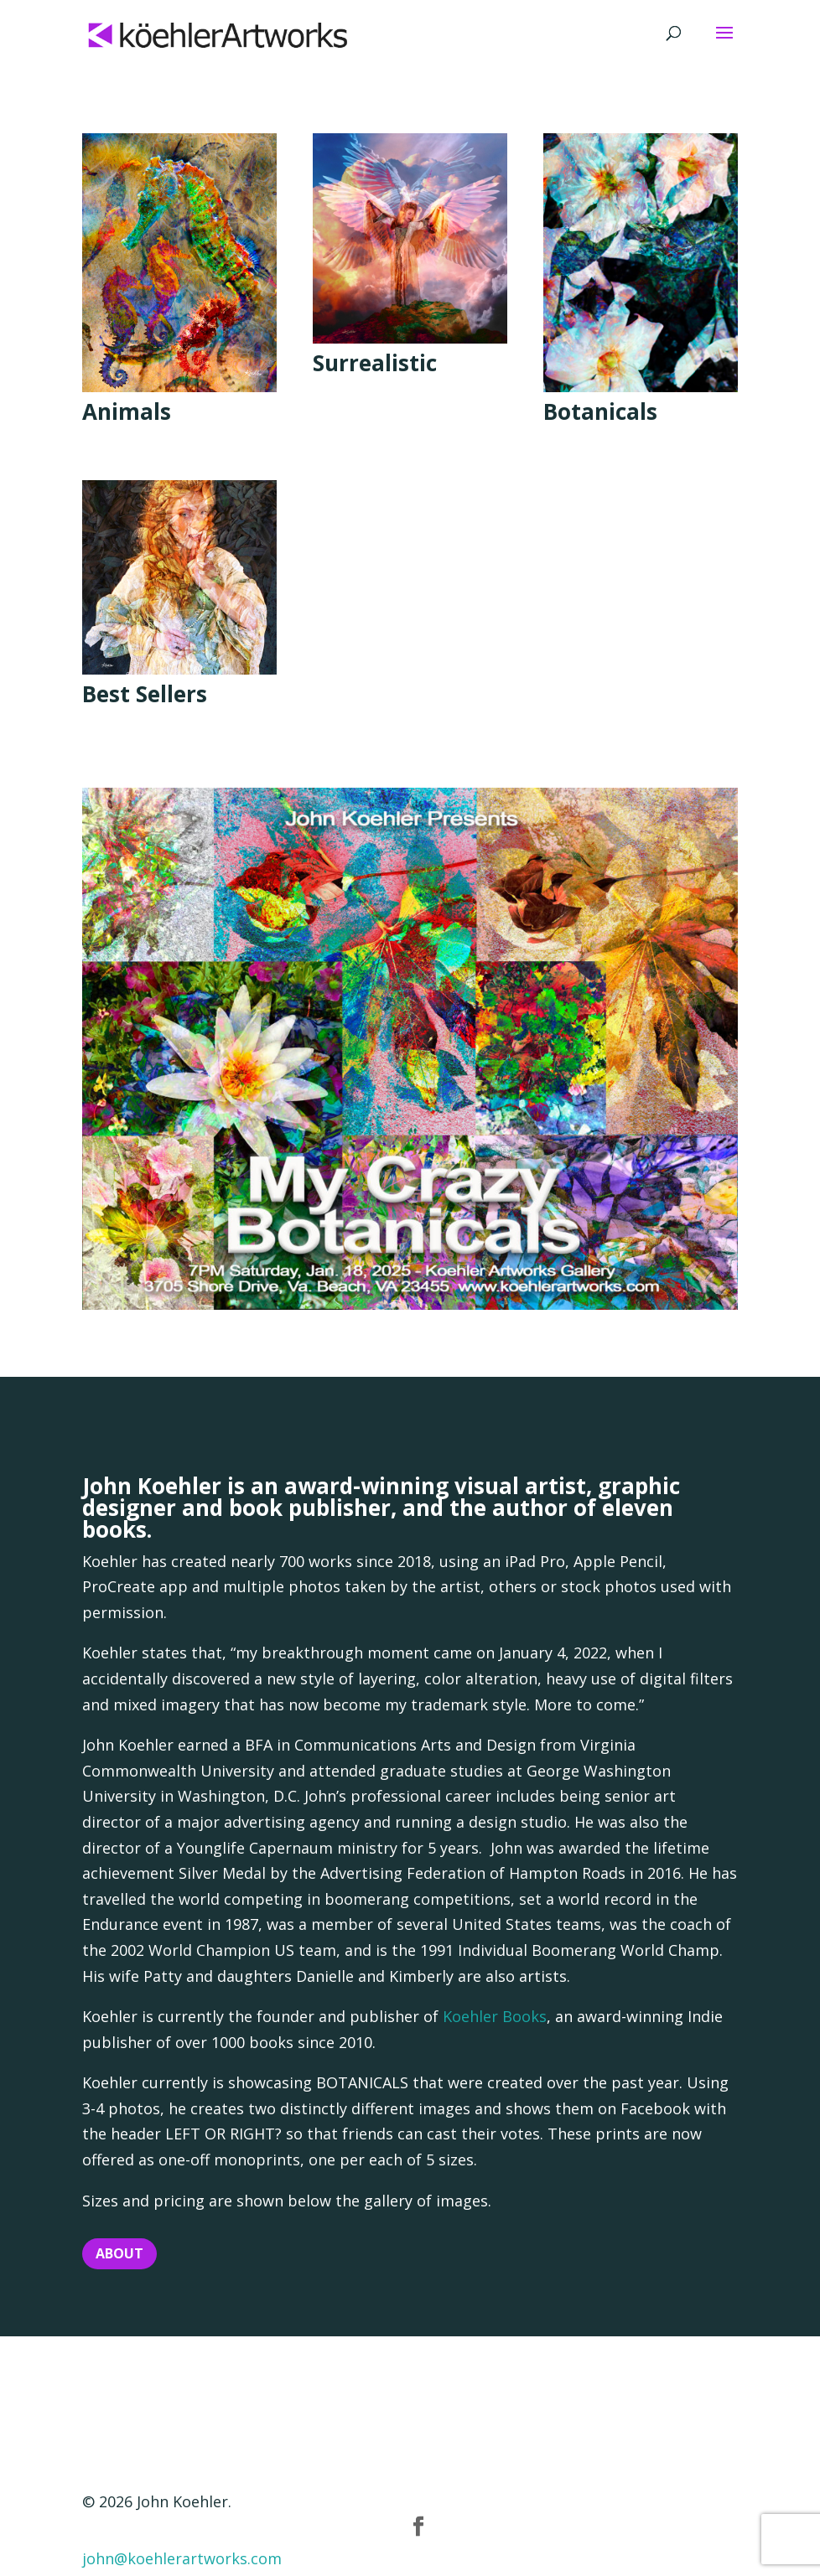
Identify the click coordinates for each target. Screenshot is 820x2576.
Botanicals (600, 411)
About (119, 2253)
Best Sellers (144, 694)
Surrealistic (375, 363)
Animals (126, 411)
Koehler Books (495, 2016)
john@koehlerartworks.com (182, 2558)
